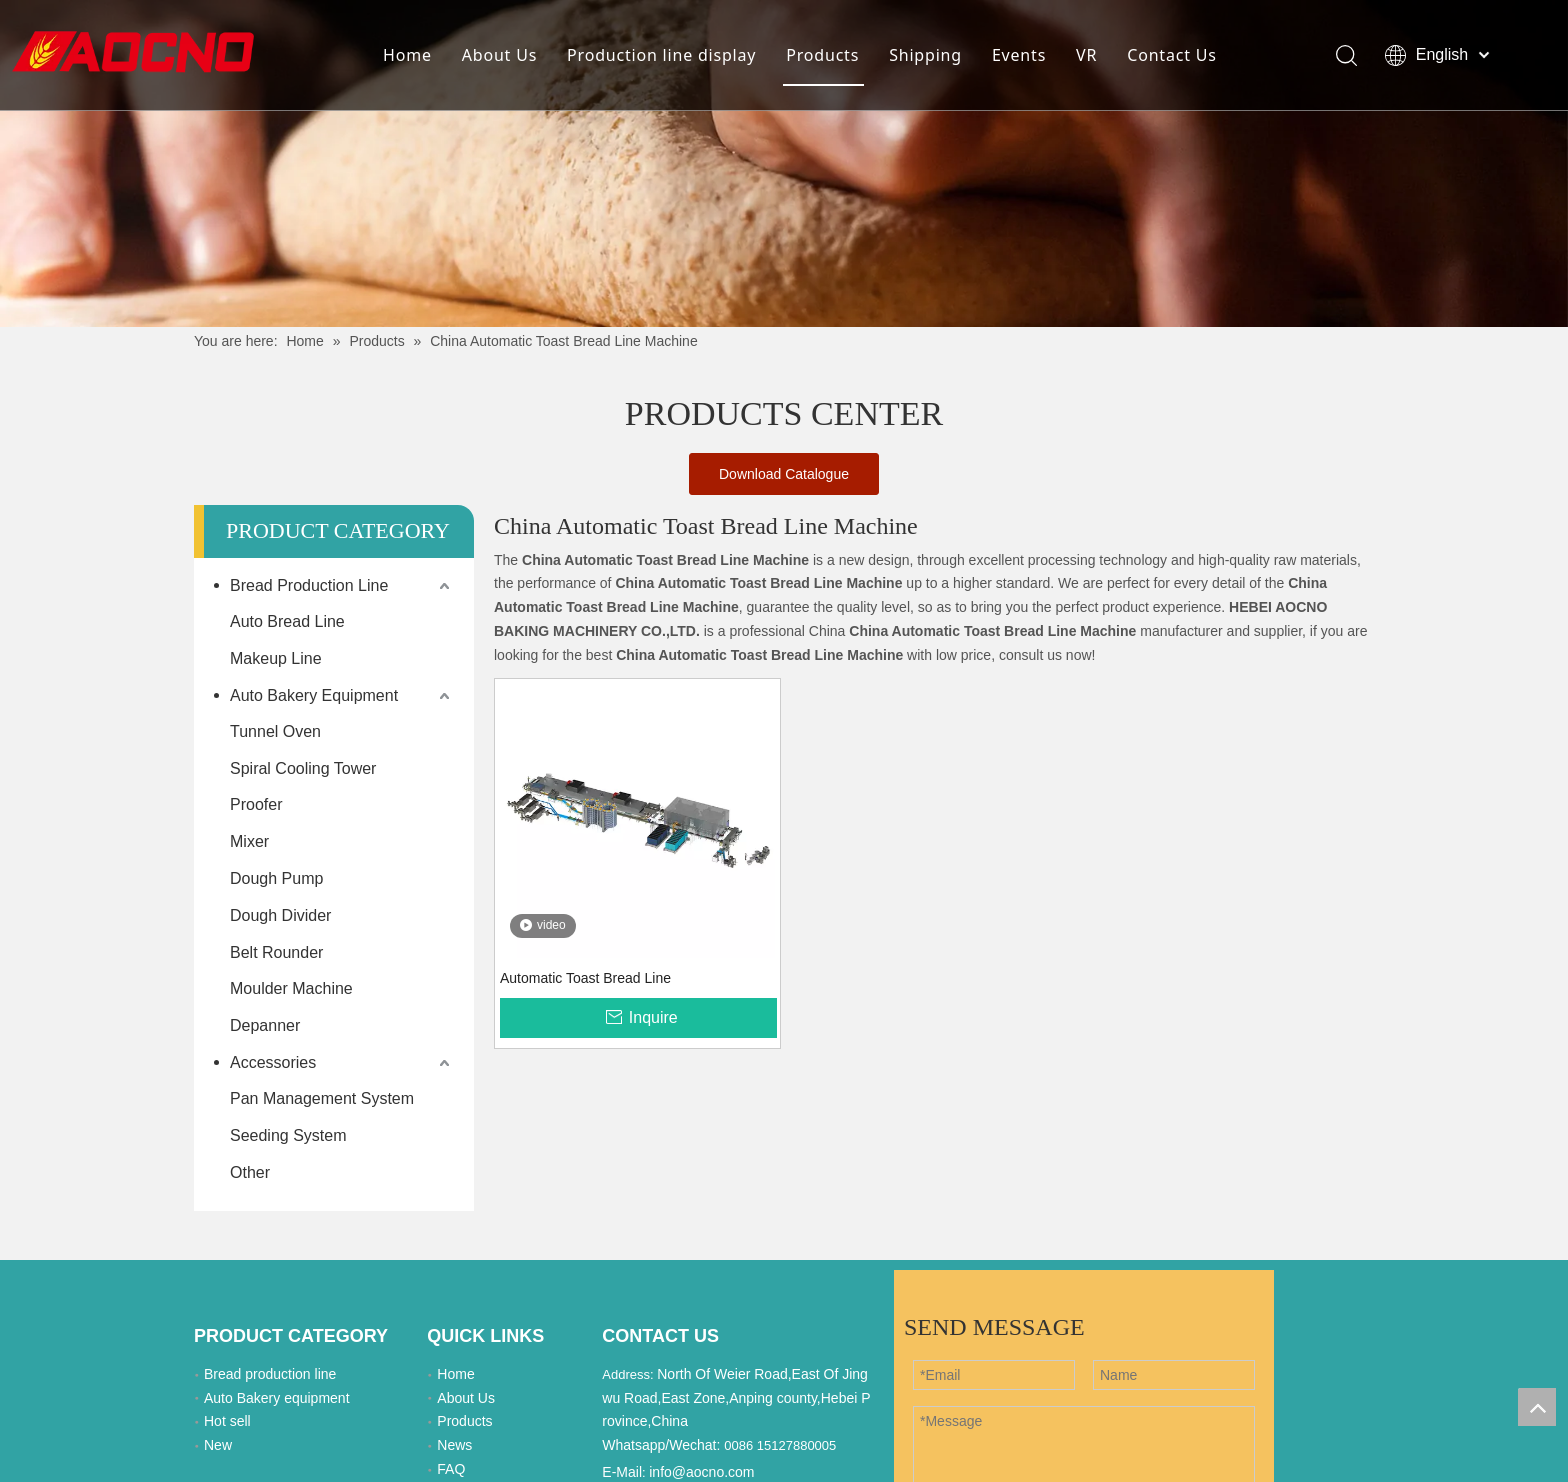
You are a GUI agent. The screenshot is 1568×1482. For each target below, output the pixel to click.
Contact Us (1171, 55)
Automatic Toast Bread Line (585, 978)
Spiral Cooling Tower (303, 768)
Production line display (661, 55)
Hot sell (227, 1421)
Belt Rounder (276, 952)
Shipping (925, 55)
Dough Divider (280, 915)
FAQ (451, 1469)
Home (407, 55)
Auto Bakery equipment (277, 1398)
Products (822, 55)
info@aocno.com (701, 1472)
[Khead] (784, 163)
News (454, 1445)
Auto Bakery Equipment (314, 695)
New (218, 1445)
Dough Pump (276, 878)
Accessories (273, 1062)
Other (250, 1172)
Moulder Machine (291, 988)
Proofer (256, 804)
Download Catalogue (784, 474)
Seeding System (288, 1135)
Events (1019, 55)
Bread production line (270, 1374)
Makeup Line (276, 658)
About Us (499, 55)
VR (1086, 55)
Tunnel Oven (275, 731)
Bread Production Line (309, 585)
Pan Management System (322, 1098)
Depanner (265, 1025)
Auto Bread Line (287, 621)
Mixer (249, 841)
